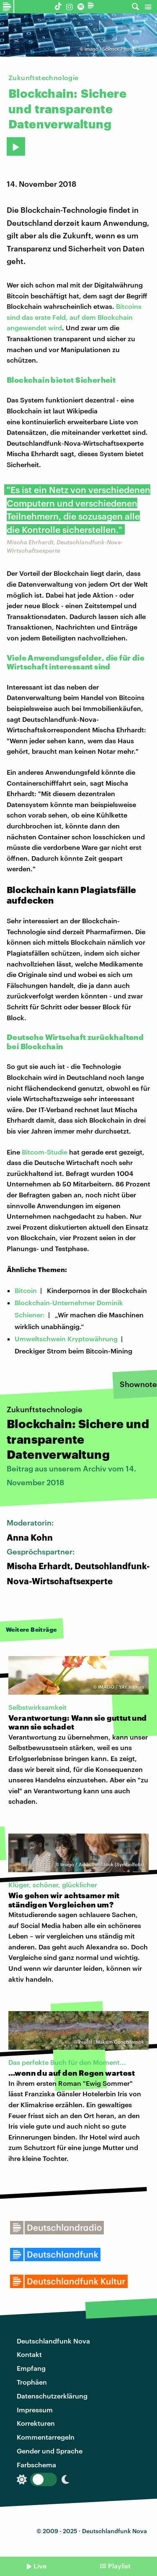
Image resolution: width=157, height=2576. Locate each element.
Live (39, 2566)
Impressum (35, 2410)
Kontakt (29, 2354)
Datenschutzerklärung (52, 2396)
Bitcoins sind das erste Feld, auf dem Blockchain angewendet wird (74, 317)
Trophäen (32, 2382)
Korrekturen (36, 2423)
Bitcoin (26, 1290)
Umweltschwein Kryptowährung (66, 1339)
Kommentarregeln (46, 2437)
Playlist (119, 2566)
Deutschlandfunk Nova (53, 2341)
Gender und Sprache (49, 2451)
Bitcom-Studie (44, 1152)
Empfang (31, 2368)
